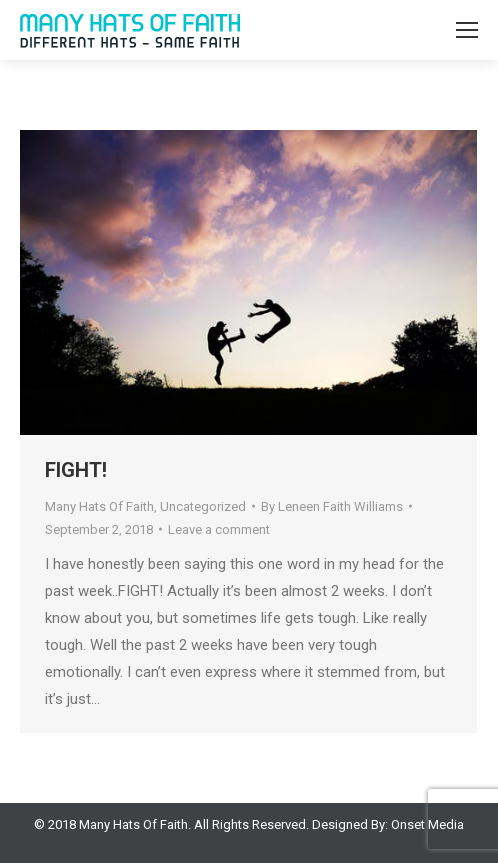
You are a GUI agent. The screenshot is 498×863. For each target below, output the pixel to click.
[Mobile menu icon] (467, 30)
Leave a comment (219, 529)
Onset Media (427, 824)
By (332, 506)
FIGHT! (76, 470)
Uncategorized (203, 506)
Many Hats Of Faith (99, 506)
